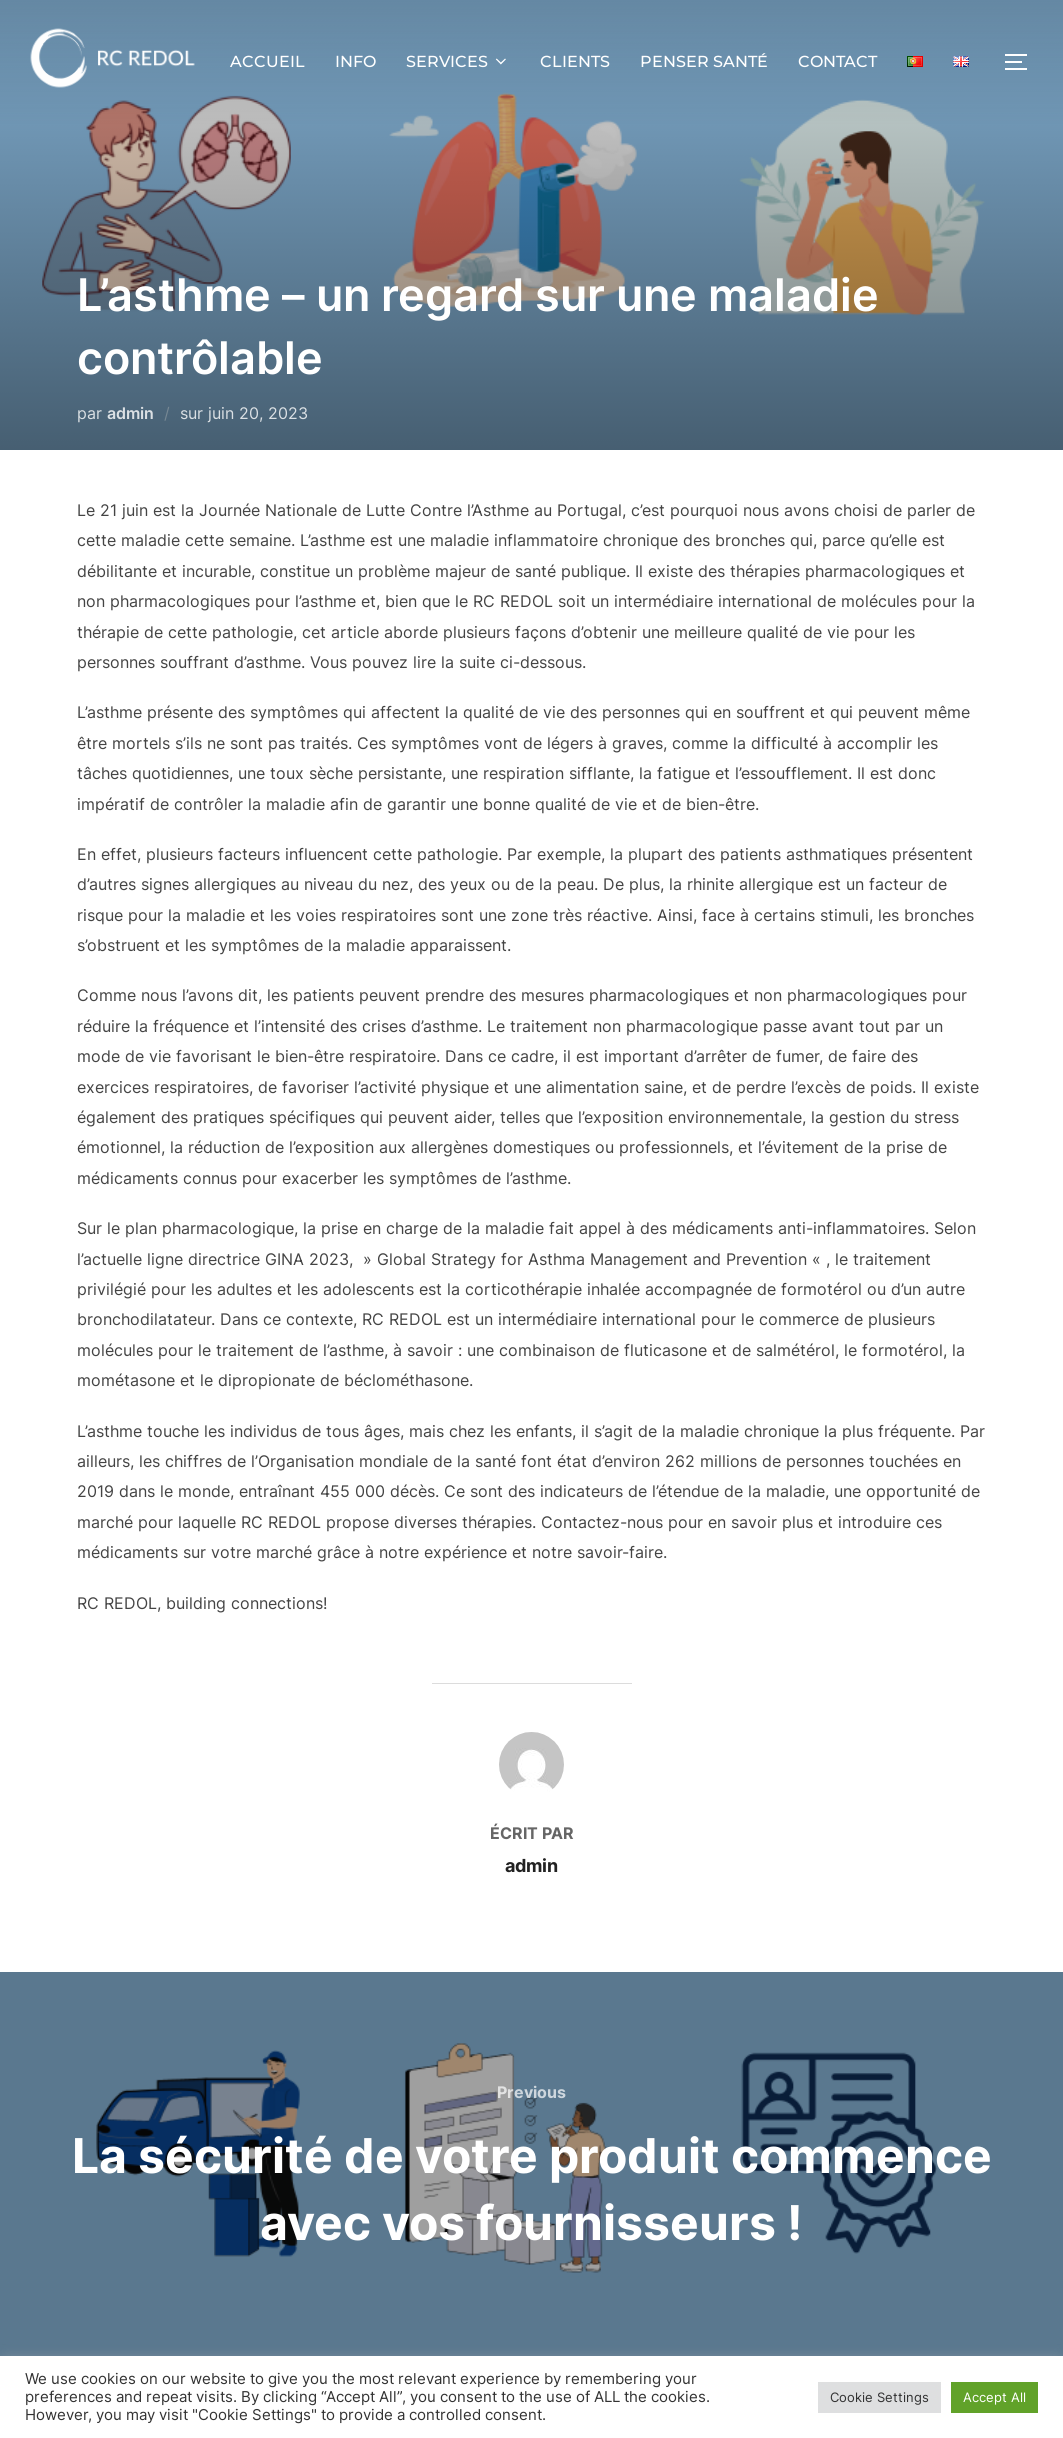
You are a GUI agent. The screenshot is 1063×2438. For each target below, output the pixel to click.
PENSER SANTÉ (704, 61)
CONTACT (837, 61)
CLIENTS (575, 61)
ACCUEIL (267, 61)
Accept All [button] (994, 2397)
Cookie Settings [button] (879, 2397)
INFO (355, 61)
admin (130, 413)
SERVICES (458, 61)
